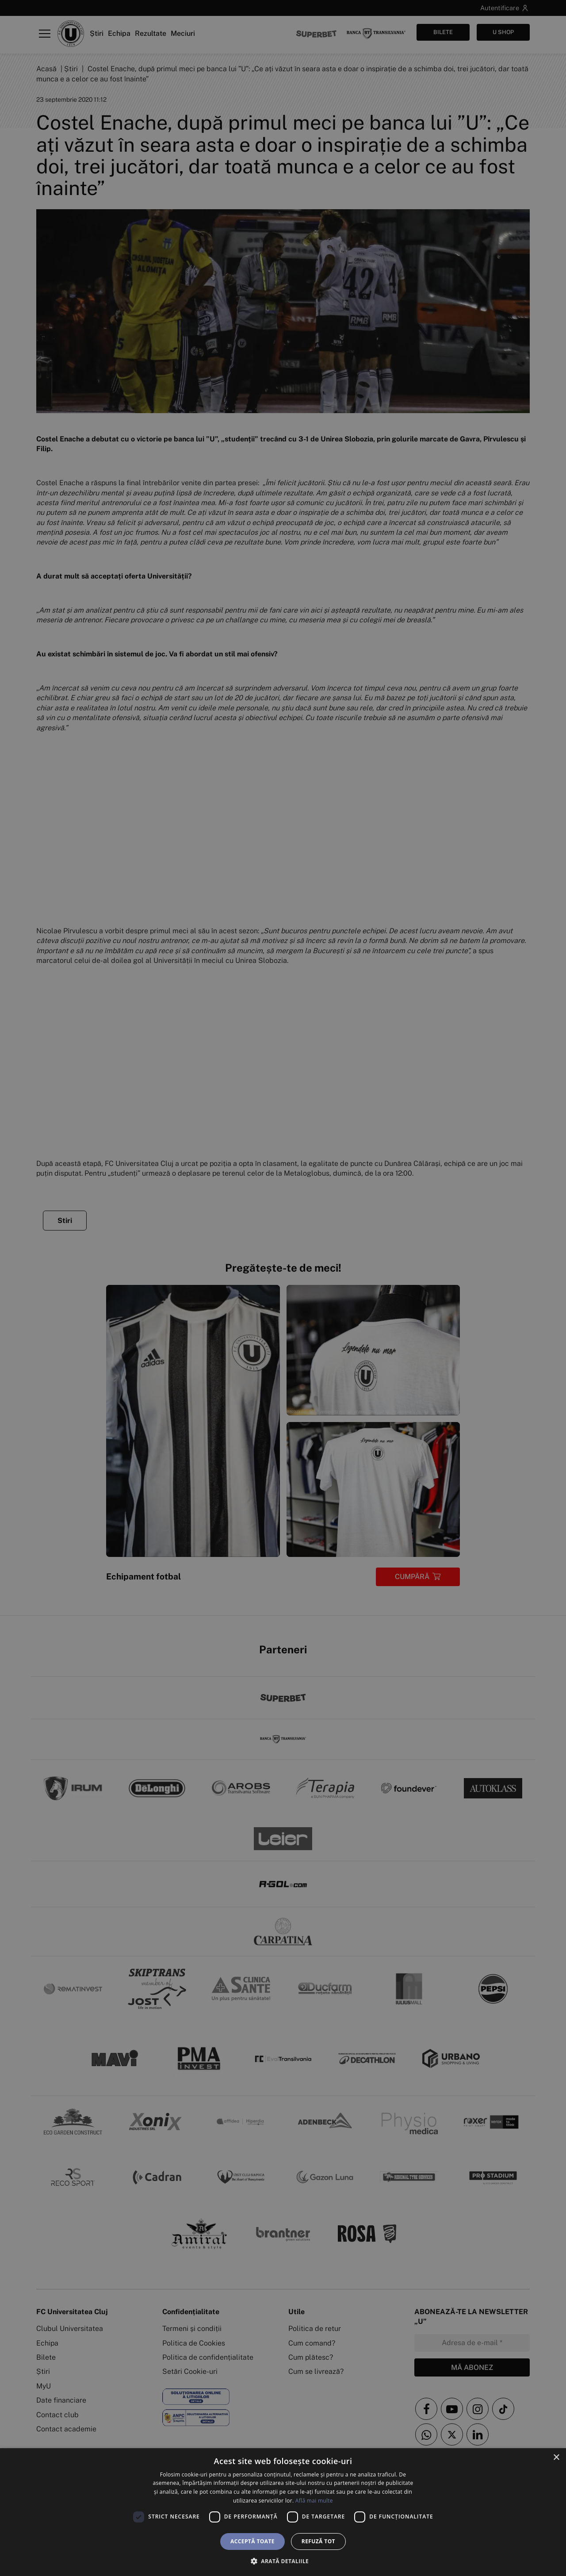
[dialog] (283, 2512)
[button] (283, 2561)
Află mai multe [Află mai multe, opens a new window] (314, 2500)
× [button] (556, 2457)
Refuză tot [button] (318, 2541)
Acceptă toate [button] (252, 2541)
